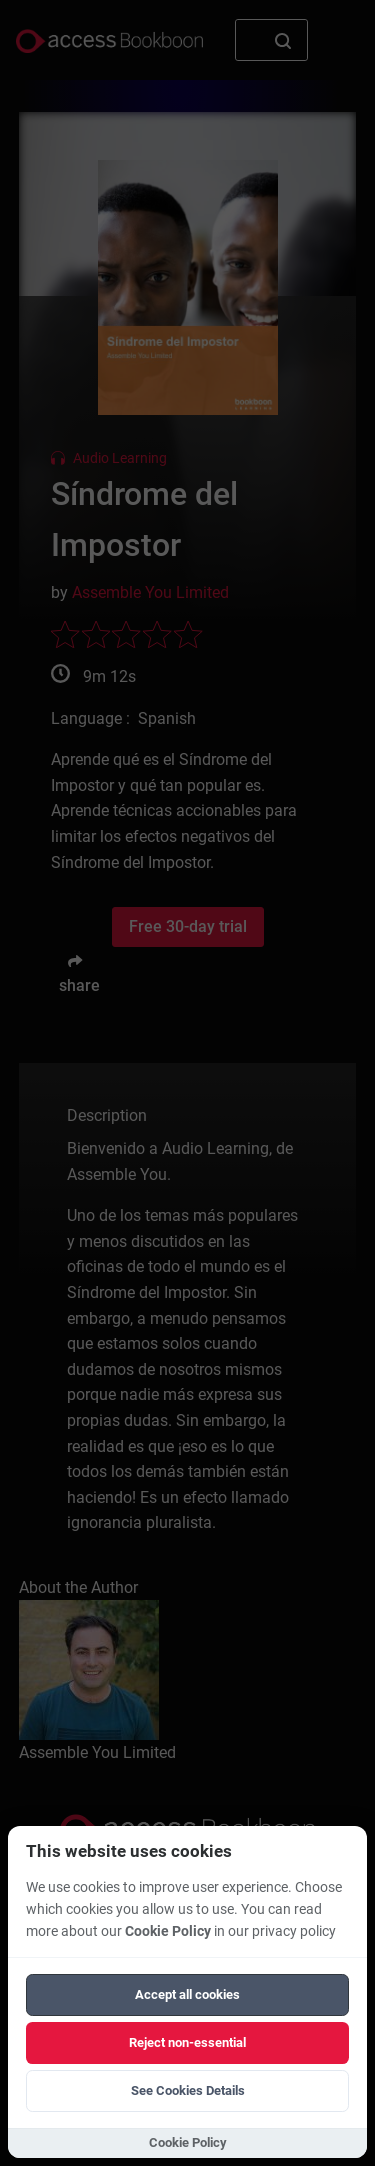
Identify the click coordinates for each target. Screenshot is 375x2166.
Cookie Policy (168, 1931)
